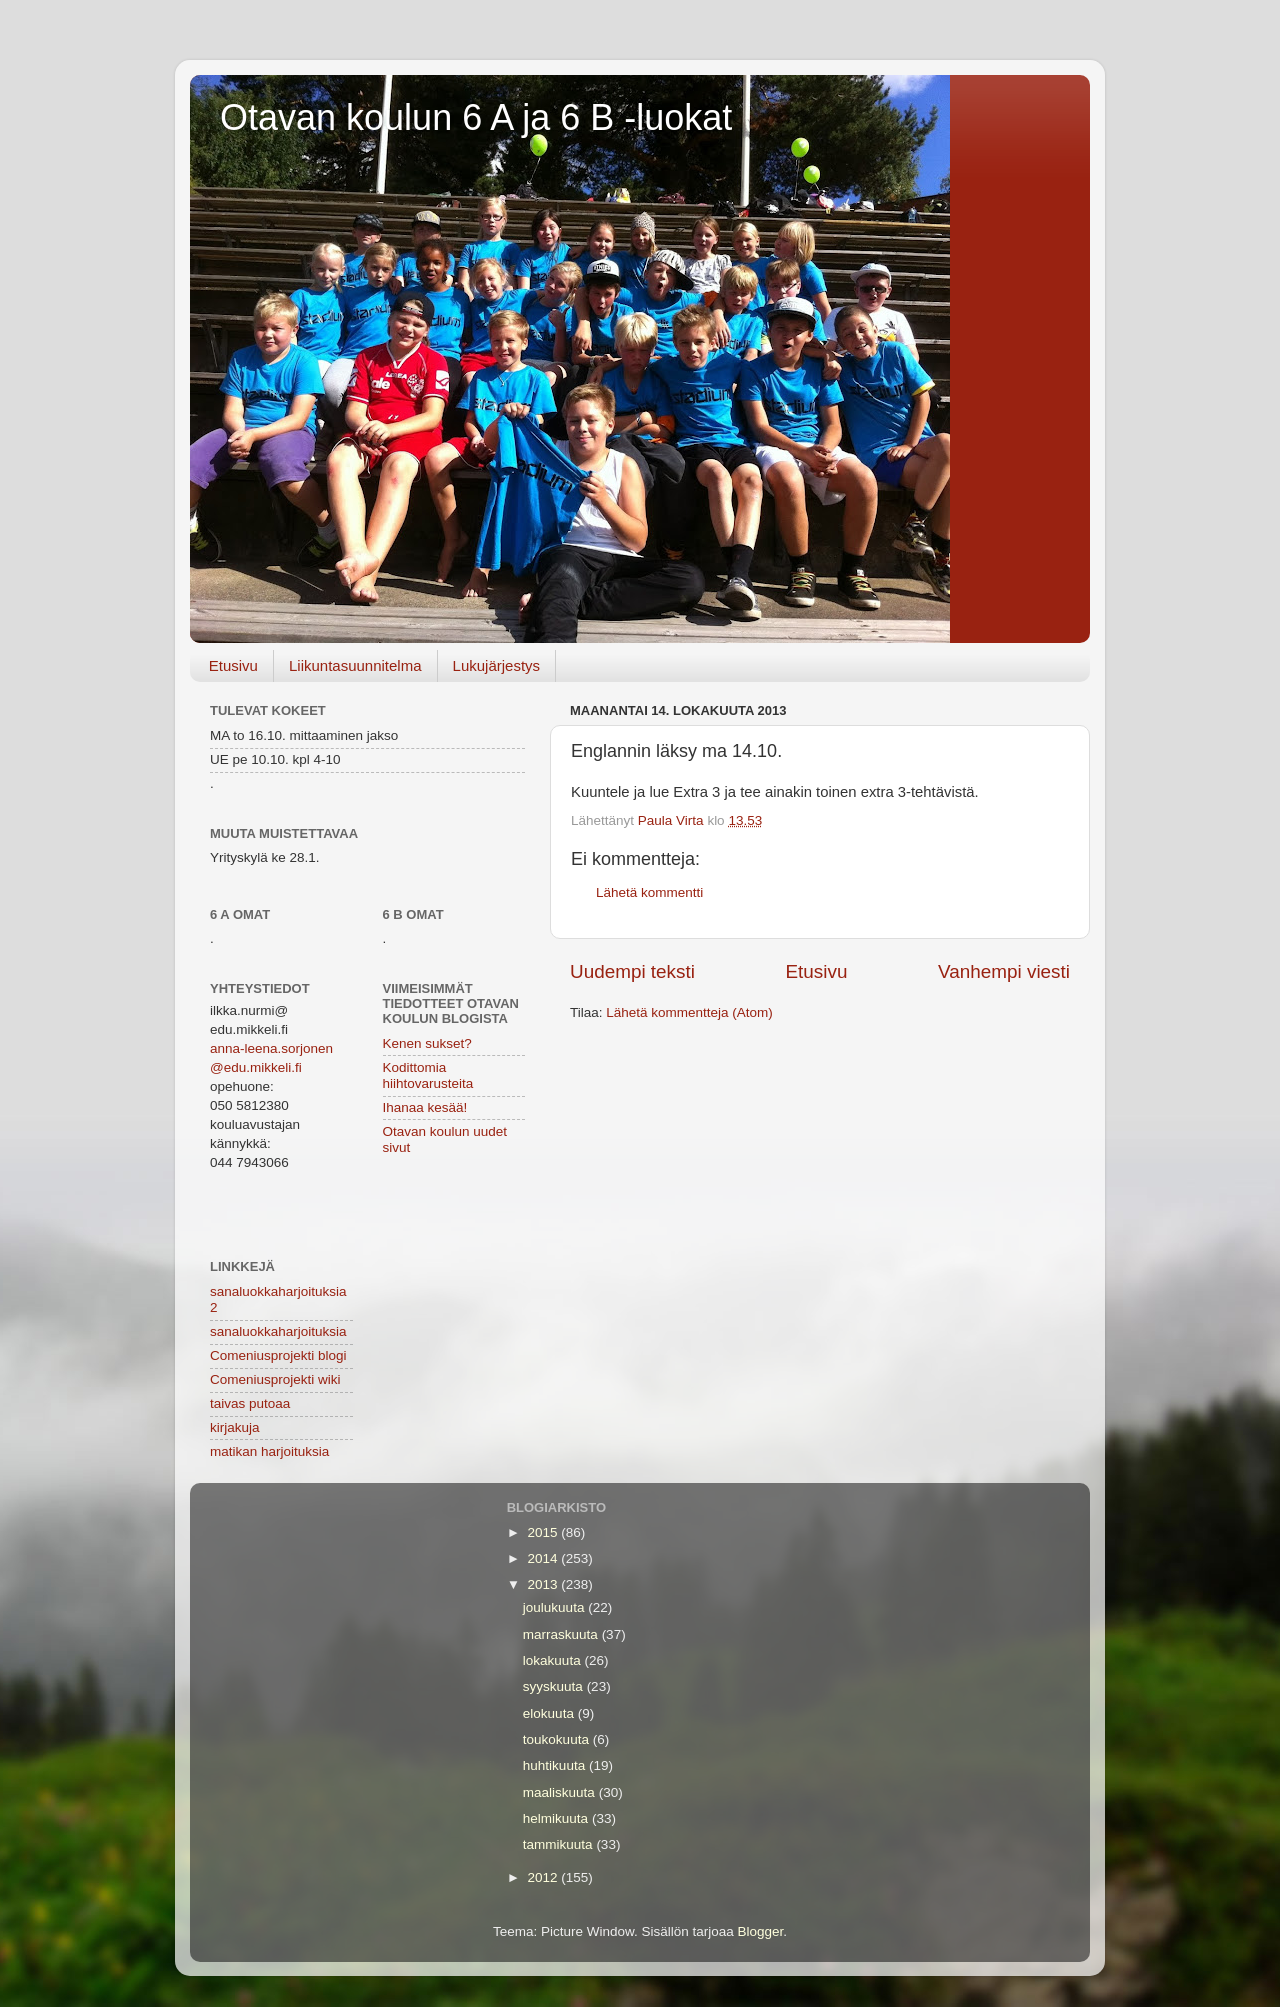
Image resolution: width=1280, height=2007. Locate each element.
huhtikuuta (556, 1765)
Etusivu (233, 665)
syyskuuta (555, 1686)
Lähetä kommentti (649, 892)
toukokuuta (558, 1739)
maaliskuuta (561, 1792)
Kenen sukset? (427, 1043)
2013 (545, 1584)
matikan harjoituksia (269, 1451)
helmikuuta (557, 1818)
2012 (545, 1877)
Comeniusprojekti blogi (278, 1355)
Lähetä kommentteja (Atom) (689, 1012)
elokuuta (550, 1713)
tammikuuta (560, 1844)
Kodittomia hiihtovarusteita (428, 1075)
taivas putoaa (250, 1403)
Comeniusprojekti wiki (275, 1379)
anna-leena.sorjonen (271, 1048)
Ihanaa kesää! (425, 1107)
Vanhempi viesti (1004, 971)
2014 (545, 1558)
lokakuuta (554, 1660)
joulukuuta (555, 1607)
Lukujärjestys (497, 665)
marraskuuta (562, 1634)
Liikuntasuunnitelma (355, 665)
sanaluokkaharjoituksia (278, 1331)
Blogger (761, 1931)
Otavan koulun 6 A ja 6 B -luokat (476, 117)
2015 (545, 1532)
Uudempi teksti (632, 971)
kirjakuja (235, 1427)
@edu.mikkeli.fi (256, 1067)
